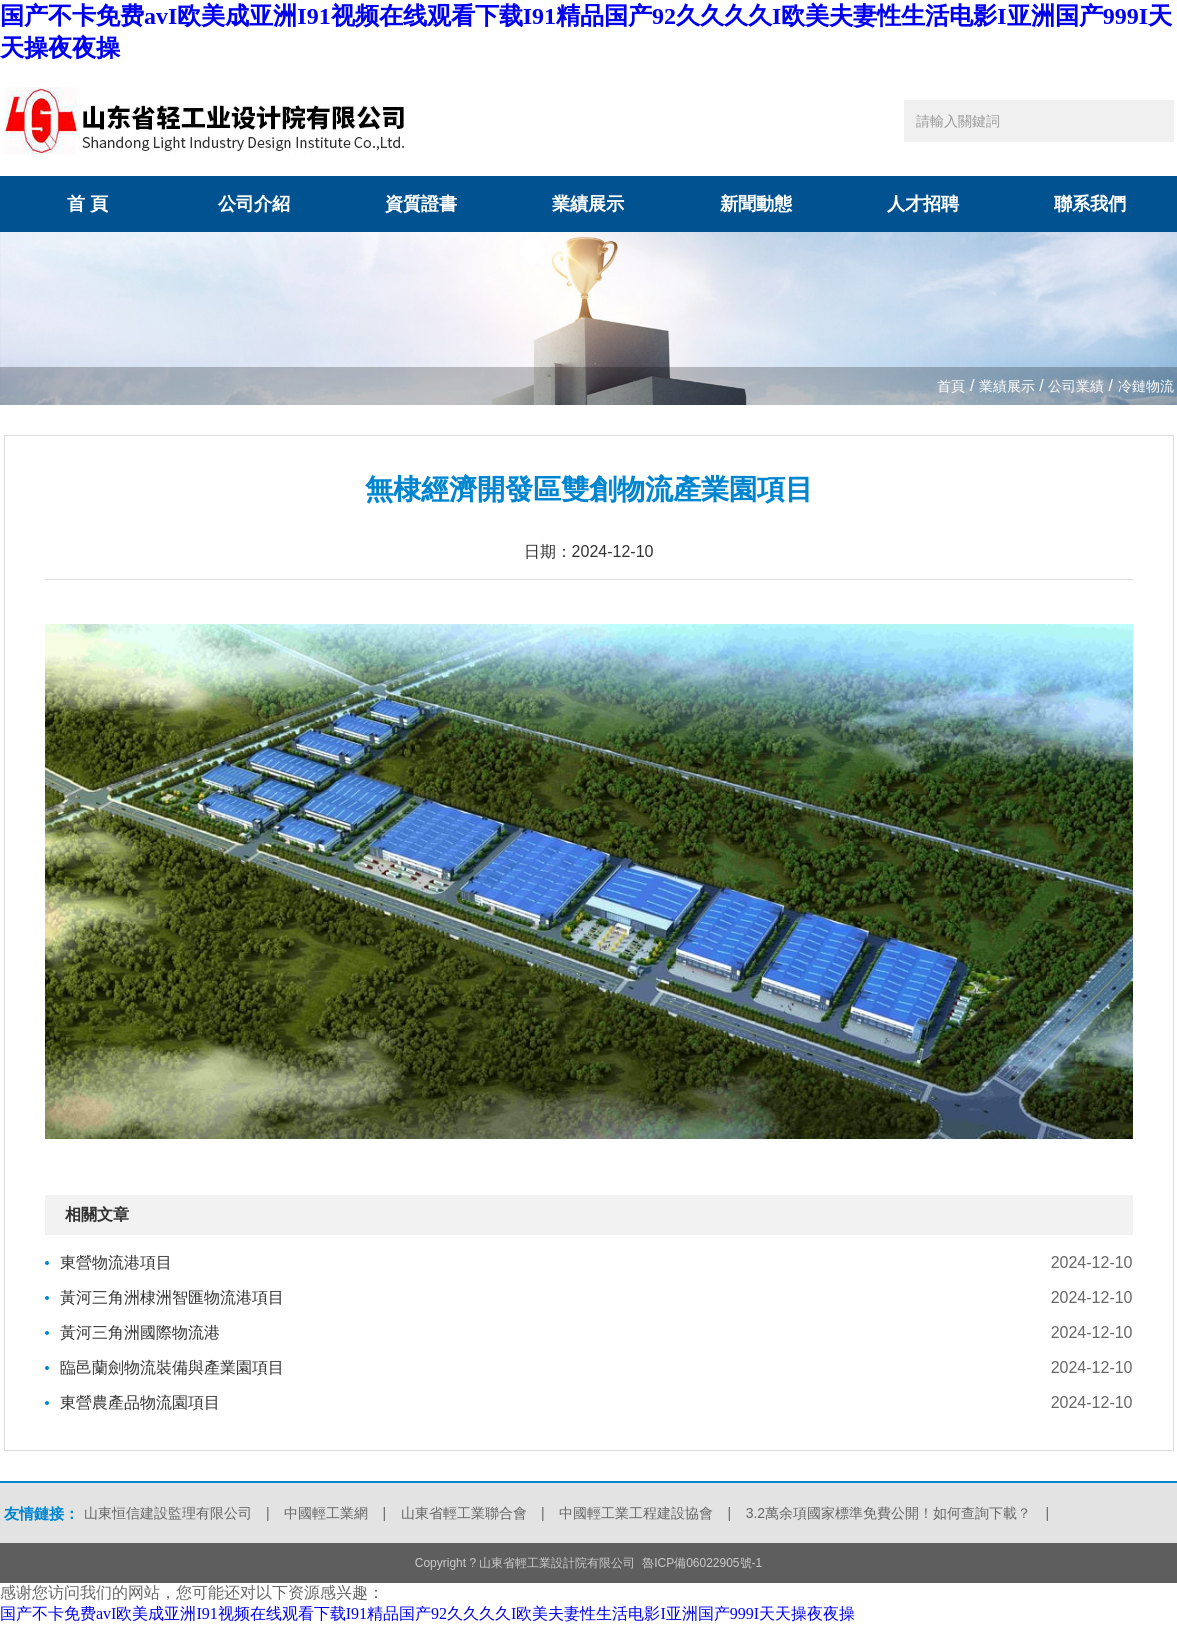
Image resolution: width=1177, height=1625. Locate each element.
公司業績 (1076, 386)
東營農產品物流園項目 (140, 1402)
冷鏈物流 (1146, 386)
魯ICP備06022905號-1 (702, 1563)
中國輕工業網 (326, 1513)
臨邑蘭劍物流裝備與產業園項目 (172, 1367)
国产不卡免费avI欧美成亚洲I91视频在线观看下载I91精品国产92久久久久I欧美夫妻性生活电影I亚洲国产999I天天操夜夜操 (427, 1613)
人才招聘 (923, 204)
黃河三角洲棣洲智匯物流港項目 (172, 1297)
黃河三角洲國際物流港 (140, 1332)
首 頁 (87, 204)
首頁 (951, 386)
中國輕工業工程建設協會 (636, 1513)
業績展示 (588, 204)
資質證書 (421, 204)
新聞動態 (756, 204)
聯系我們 (1090, 204)
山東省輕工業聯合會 (464, 1513)
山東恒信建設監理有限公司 (168, 1513)
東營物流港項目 (116, 1262)
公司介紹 (254, 204)
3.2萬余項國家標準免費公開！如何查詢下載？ (888, 1513)
